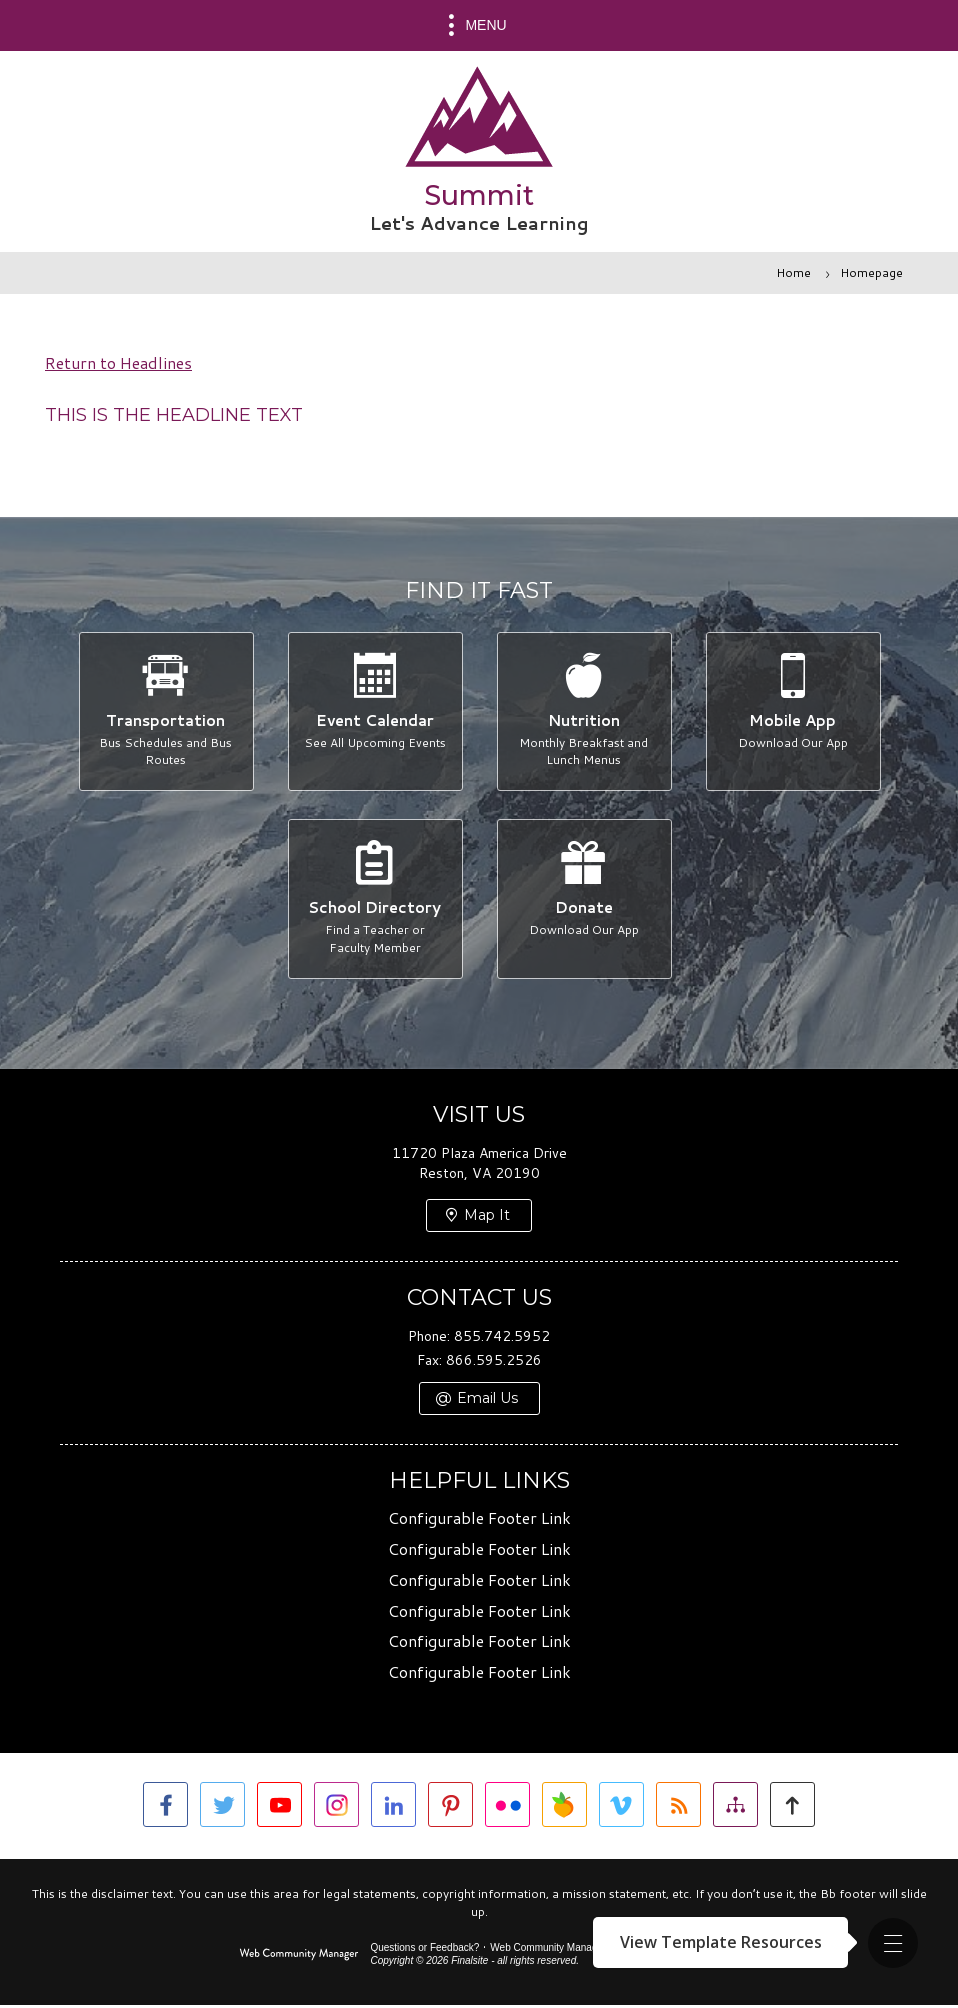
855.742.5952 (502, 1340)
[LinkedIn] (393, 1808)
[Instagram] (336, 1808)
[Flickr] (507, 1808)
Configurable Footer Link (479, 1521)
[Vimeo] (621, 1808)
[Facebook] (165, 1808)
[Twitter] (222, 1808)
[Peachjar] (564, 1808)
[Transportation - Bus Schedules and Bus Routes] (165, 712)
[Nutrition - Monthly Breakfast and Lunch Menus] (583, 712)
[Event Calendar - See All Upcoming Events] (374, 712)
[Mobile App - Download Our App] (792, 712)
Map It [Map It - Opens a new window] (487, 1219)
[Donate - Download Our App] (583, 901)
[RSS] (678, 1808)
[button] (893, 1943)
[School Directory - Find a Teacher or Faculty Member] (374, 901)
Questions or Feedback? (424, 1950)
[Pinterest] (450, 1808)
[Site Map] (735, 1808)
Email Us (487, 1402)
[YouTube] (279, 1808)
